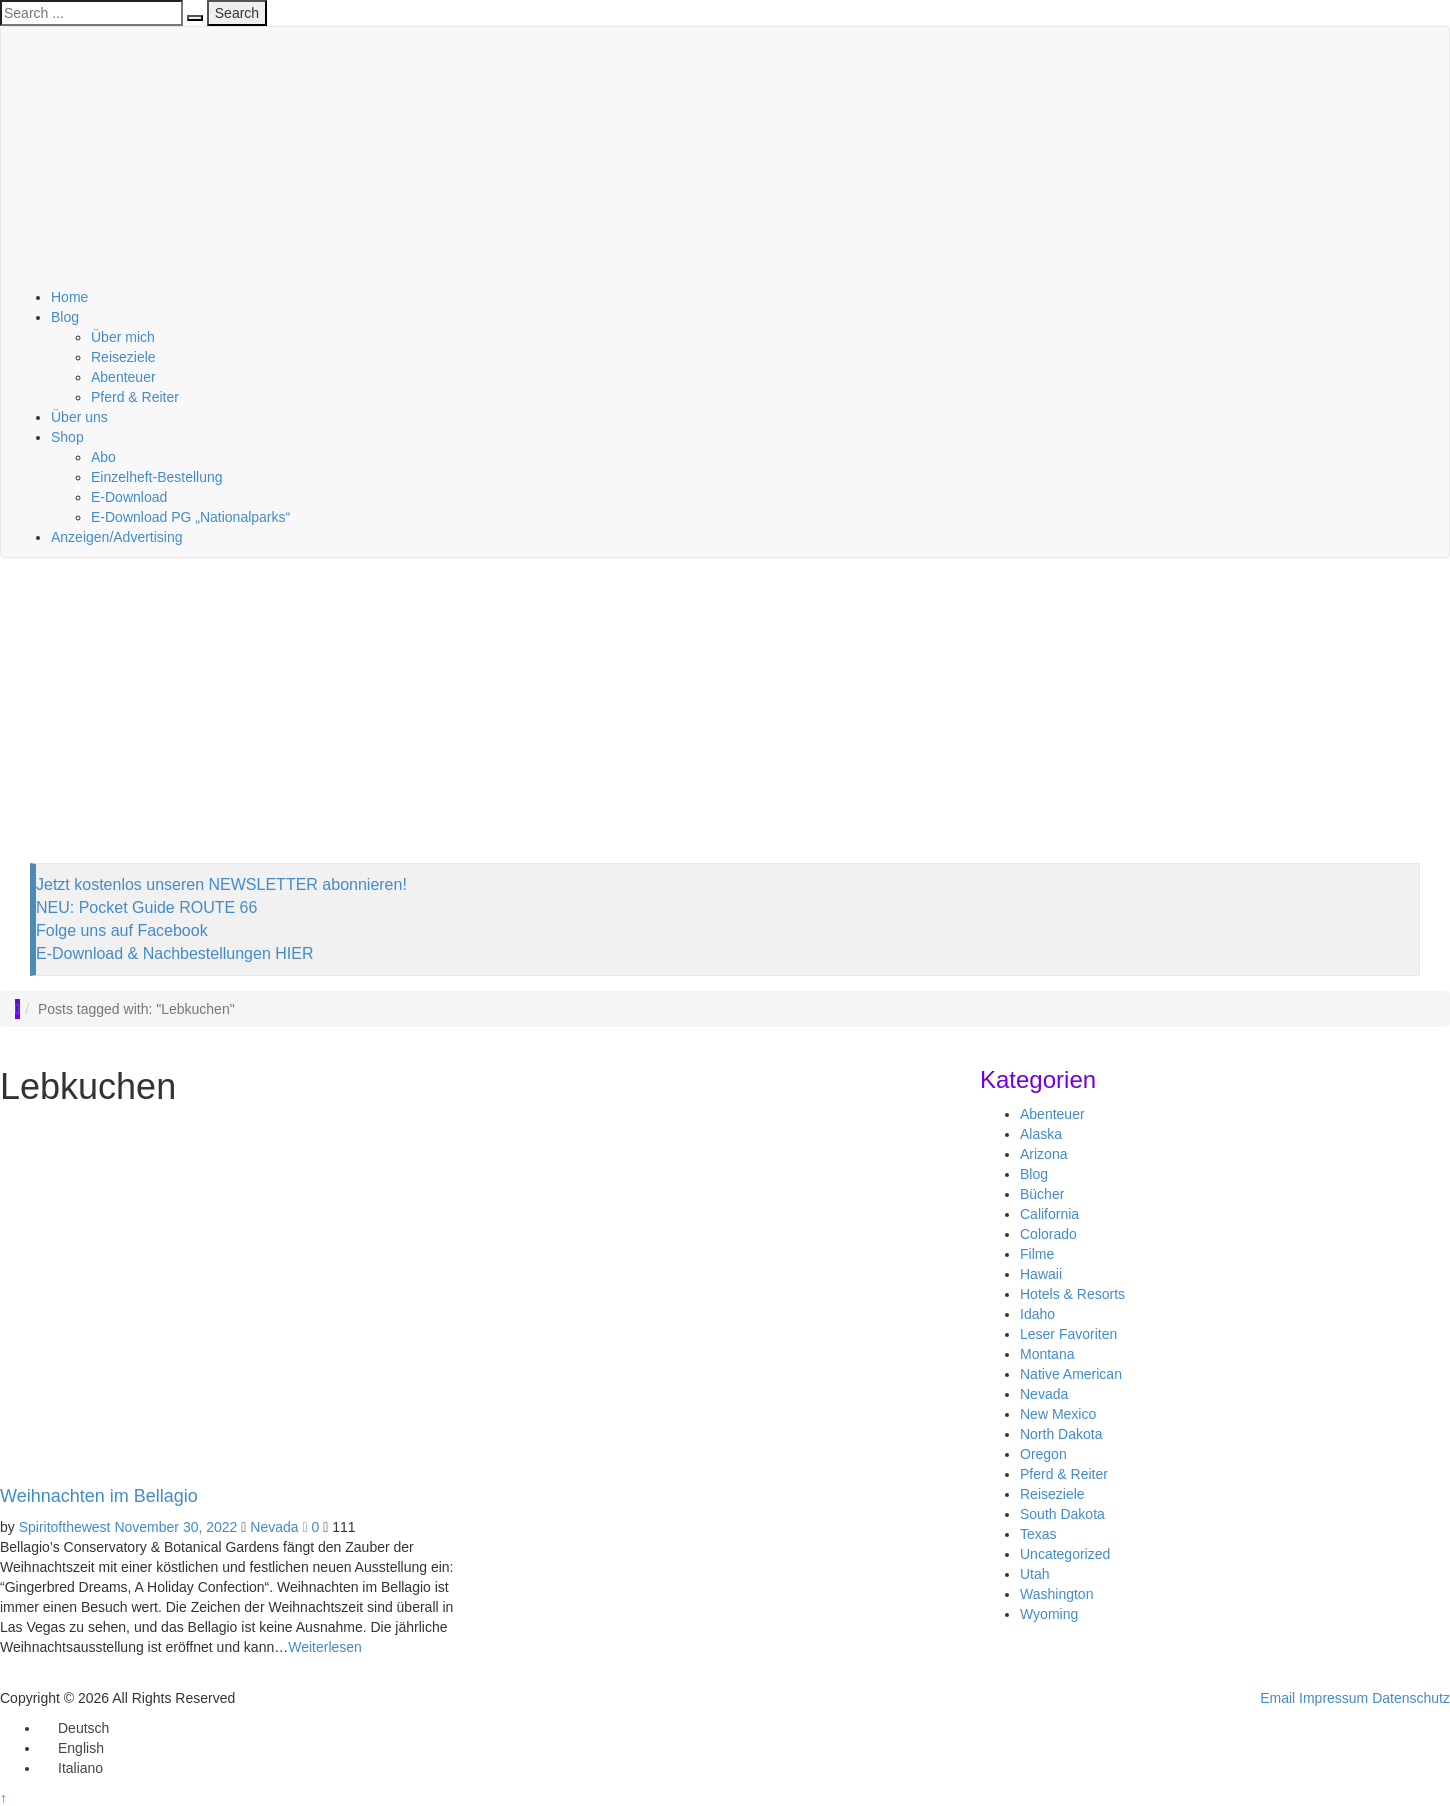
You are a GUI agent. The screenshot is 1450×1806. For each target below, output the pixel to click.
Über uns (79, 417)
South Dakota (1062, 1514)
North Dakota (1061, 1434)
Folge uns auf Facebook (122, 930)
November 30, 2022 (175, 1527)
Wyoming (1049, 1614)
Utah (1035, 1574)
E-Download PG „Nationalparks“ (190, 517)
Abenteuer (123, 377)
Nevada (274, 1527)
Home (69, 297)
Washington (1056, 1594)
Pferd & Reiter (135, 397)
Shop (67, 437)
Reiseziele (123, 357)
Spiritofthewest (65, 1527)
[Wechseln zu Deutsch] (74, 1728)
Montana (1047, 1354)
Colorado (1048, 1234)
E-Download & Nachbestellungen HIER (174, 953)
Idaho (1037, 1314)
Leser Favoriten (1068, 1334)
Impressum (1333, 1698)
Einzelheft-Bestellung (157, 477)
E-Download (129, 497)
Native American (1071, 1374)
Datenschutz (1411, 1698)
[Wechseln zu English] (72, 1748)
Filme (1037, 1254)
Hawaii (1041, 1274)
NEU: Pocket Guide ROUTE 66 (146, 907)
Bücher (1042, 1194)
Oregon (1043, 1454)
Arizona (1043, 1154)
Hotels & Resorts (1072, 1294)
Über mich (123, 337)
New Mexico (1058, 1414)
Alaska (1041, 1134)
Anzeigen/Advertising (117, 537)
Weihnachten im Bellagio (99, 1496)
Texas (1038, 1534)
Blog (65, 317)
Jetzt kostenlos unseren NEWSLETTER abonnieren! (221, 884)
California (1049, 1214)
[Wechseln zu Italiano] (71, 1768)
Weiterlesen (325, 1647)
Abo (103, 457)
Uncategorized (1065, 1554)
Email (1277, 1698)
